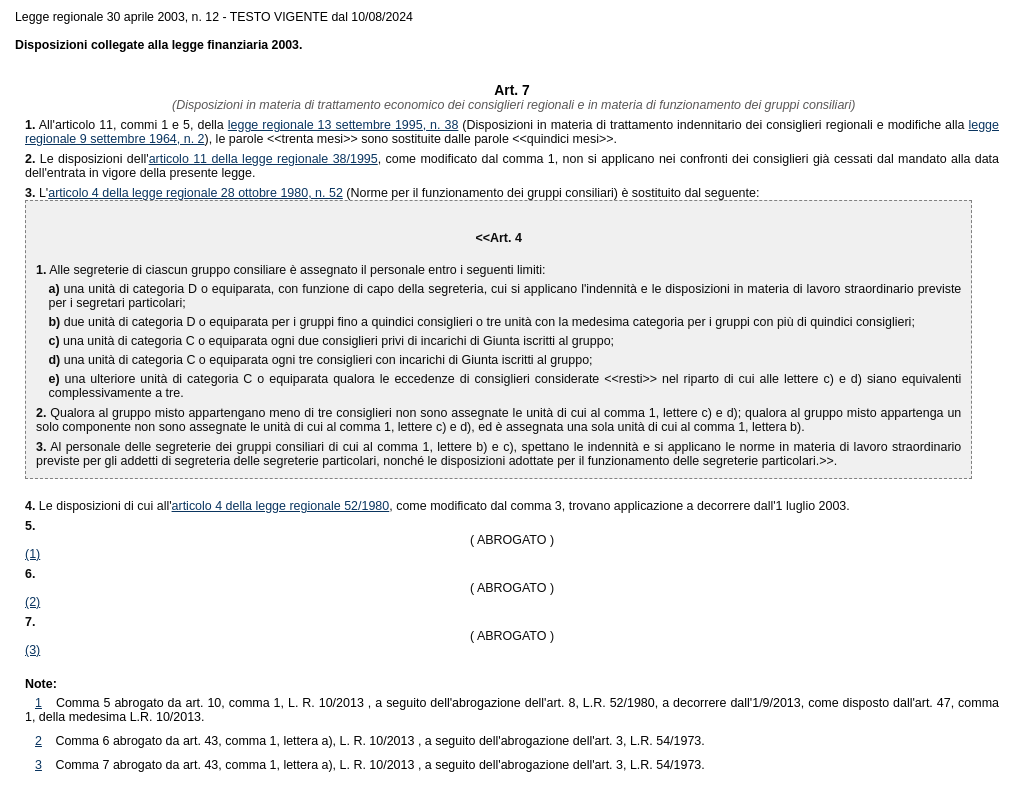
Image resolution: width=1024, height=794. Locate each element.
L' (43, 193)
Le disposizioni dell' (87, 159)
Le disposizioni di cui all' (98, 506)
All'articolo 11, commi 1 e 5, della (126, 125)
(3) (32, 650)
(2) (32, 602)
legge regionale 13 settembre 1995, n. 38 (343, 125)
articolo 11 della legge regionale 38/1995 (263, 159)
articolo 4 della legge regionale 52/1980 (281, 506)
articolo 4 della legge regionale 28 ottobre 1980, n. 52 (195, 193)
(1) (32, 554)
